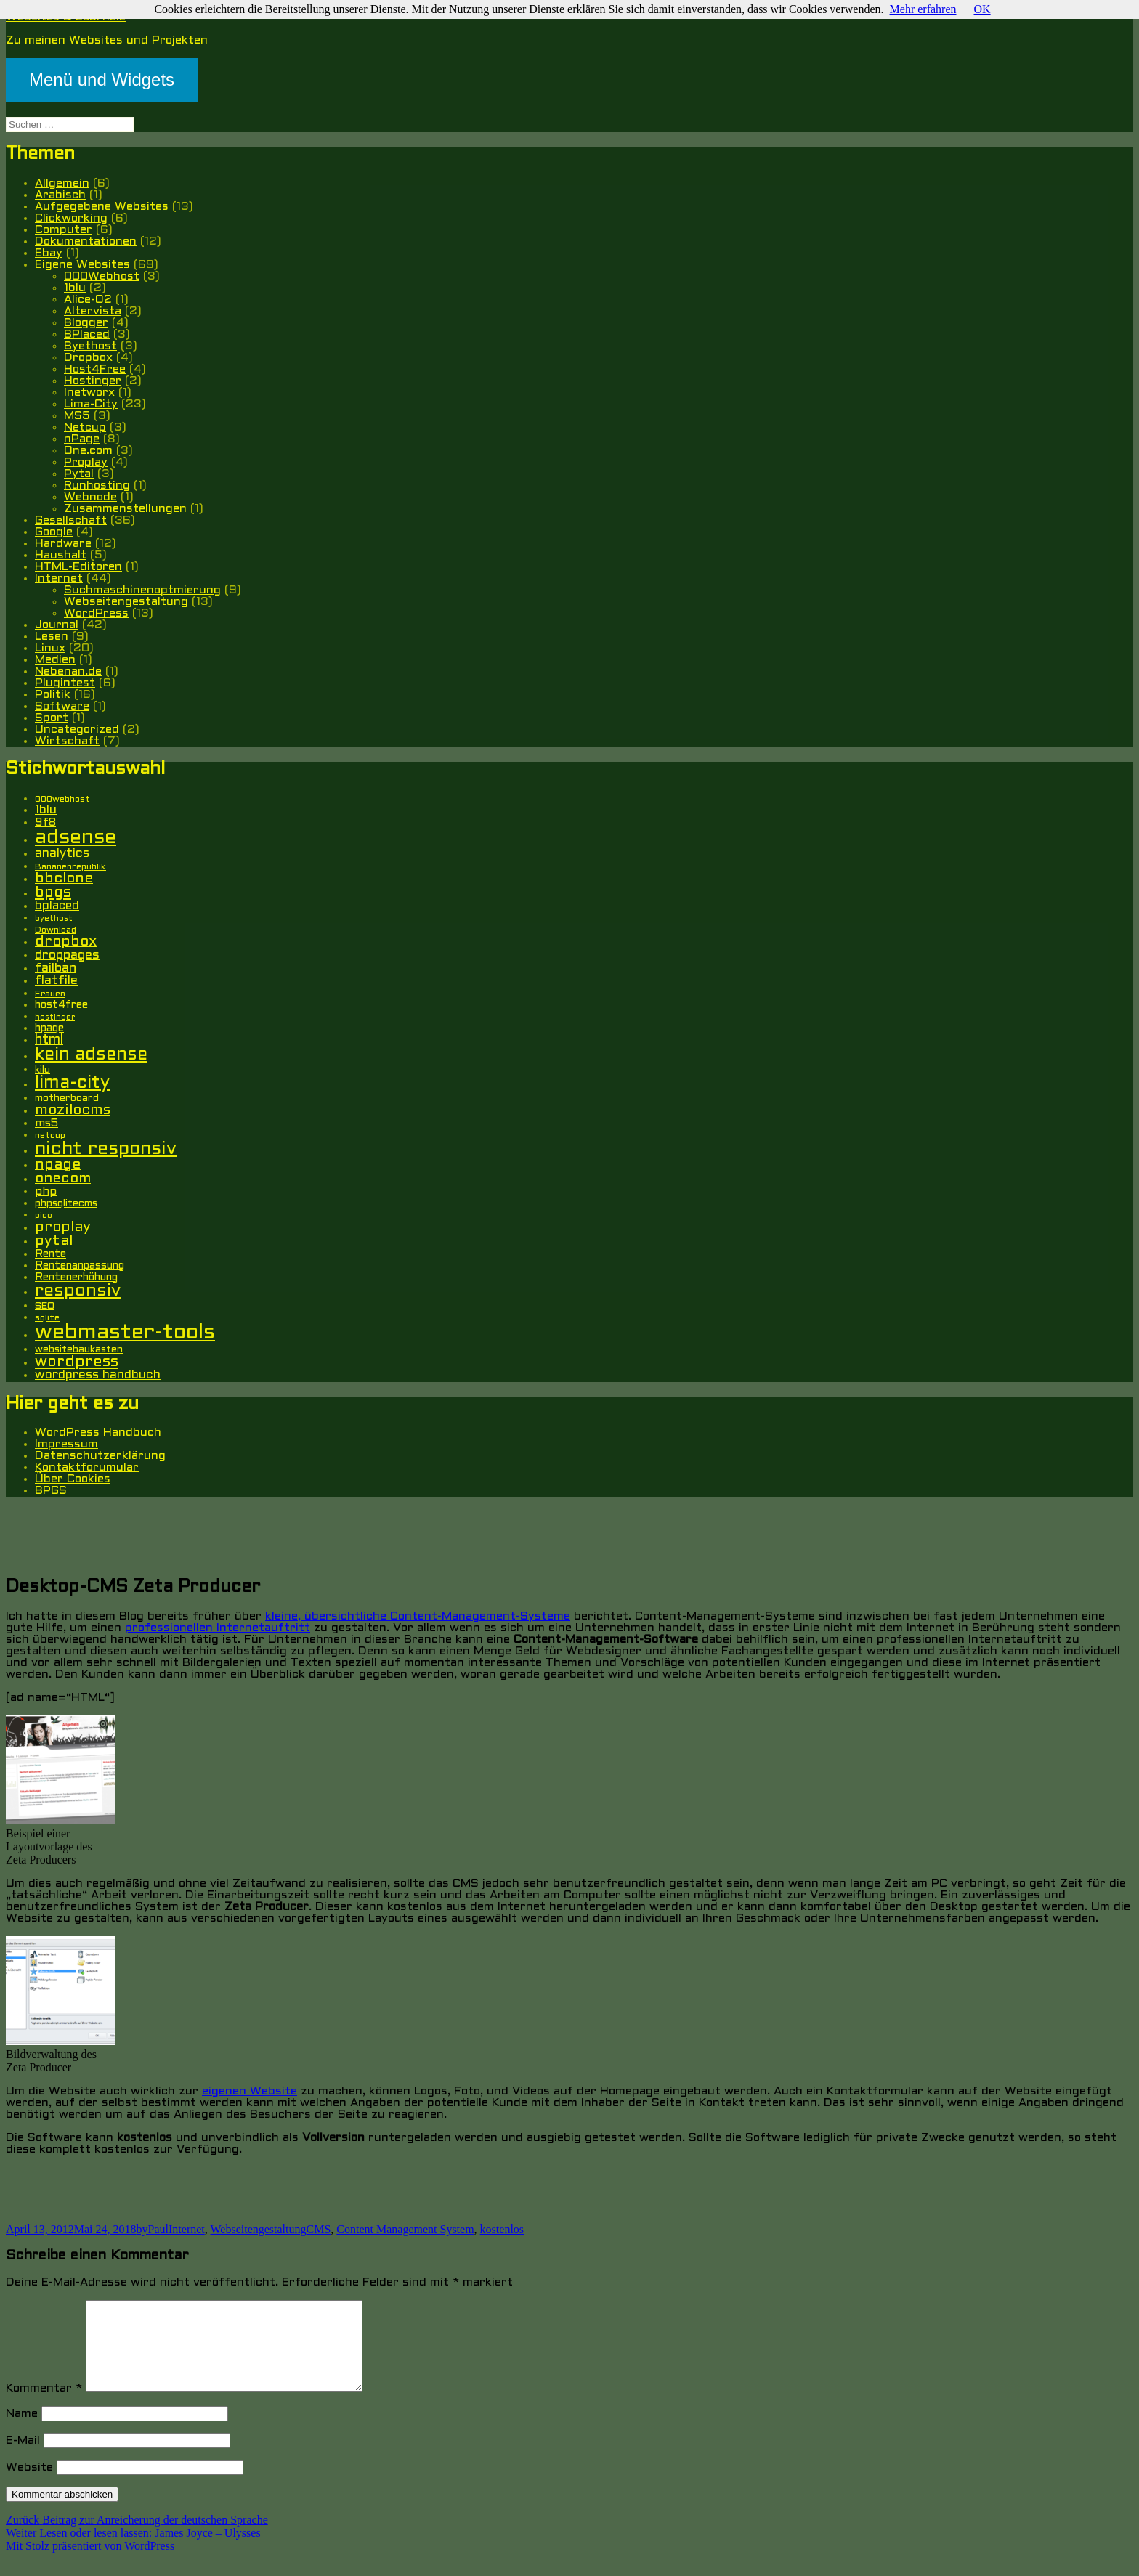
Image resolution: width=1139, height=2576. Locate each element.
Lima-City (91, 404)
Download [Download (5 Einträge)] (55, 930)
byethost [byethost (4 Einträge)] (54, 918)
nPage (82, 439)
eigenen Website (249, 2091)
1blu (75, 288)
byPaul (153, 2229)
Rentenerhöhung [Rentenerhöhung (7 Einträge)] (76, 1278)
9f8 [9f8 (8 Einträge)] (45, 823)
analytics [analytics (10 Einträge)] (62, 854)
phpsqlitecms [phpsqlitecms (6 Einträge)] (66, 1203)
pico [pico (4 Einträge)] (43, 1215)
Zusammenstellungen (125, 508)
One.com (88, 450)
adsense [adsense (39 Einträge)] (75, 838)
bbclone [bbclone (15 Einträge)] (64, 878)
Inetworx (89, 392)
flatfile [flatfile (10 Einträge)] (56, 981)
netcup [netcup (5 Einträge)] (50, 1135)
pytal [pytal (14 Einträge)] (54, 1241)
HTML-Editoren (78, 566)
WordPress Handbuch (98, 1432)
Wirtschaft (67, 741)
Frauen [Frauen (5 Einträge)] (50, 994)
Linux (50, 648)
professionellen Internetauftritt (217, 1627)
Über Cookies (72, 1479)
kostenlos (502, 2229)
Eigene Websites (82, 264)
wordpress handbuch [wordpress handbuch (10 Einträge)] (98, 1375)
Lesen (51, 636)
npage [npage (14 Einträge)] (58, 1164)
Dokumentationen (86, 241)
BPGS (51, 1490)
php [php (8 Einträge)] (46, 1192)
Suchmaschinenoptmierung (142, 590)
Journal (56, 624)
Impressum (66, 1444)
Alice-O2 (88, 299)
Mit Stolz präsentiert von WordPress (90, 2563)
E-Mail (23, 2458)
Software (62, 706)
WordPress (96, 613)
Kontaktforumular (87, 1467)
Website (29, 2484)
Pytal (79, 473)
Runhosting (97, 485)
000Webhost (101, 276)
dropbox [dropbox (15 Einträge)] (66, 941)
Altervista (92, 311)
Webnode (90, 497)
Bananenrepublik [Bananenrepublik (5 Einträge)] (70, 867)
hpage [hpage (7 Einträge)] (49, 1028)
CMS (319, 2229)
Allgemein (62, 183)
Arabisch (60, 195)
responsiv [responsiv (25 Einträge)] (78, 1291)
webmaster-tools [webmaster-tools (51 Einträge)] (125, 1333)
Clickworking (71, 218)
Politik (52, 694)
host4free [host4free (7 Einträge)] (61, 1005)
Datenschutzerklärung (100, 1455)
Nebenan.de (68, 671)
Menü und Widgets (101, 79)
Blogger (86, 322)
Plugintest (65, 683)
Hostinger (92, 380)
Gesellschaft (71, 520)
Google (54, 532)
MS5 (77, 415)
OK (982, 9)
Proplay (86, 462)
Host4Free (95, 369)
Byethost (90, 346)
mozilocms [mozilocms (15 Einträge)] (72, 1110)
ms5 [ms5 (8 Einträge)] (46, 1123)
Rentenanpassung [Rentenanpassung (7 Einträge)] (79, 1266)
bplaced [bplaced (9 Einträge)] (57, 906)
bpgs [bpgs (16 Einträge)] (53, 893)
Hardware (63, 543)
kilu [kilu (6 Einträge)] (42, 1070)
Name (22, 2431)
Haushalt (60, 555)
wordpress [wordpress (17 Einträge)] (76, 1362)
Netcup (85, 427)
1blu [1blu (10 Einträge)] (46, 810)
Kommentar (44, 2405)
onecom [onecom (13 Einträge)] (63, 1178)
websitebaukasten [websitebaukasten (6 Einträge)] (79, 1349)
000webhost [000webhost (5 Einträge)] (62, 799)
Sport (51, 717)
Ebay (48, 253)
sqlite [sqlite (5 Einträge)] (47, 1318)
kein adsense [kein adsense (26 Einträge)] (91, 1055)
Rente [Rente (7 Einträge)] (50, 1254)
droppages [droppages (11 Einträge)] (67, 955)
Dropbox (88, 357)
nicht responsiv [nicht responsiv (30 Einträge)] (106, 1149)
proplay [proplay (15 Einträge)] (63, 1227)
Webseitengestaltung (126, 601)
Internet (59, 578)
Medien (55, 659)
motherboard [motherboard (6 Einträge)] (67, 1098)
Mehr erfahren (923, 9)
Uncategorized (77, 729)
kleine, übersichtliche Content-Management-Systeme (417, 1616)
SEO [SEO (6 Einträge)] (44, 1306)
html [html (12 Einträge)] (49, 1040)
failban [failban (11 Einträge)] (55, 968)
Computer (63, 229)
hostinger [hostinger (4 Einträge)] (55, 1017)
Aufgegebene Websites (102, 206)
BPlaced (87, 334)
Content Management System (405, 2229)
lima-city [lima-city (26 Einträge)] (72, 1084)
